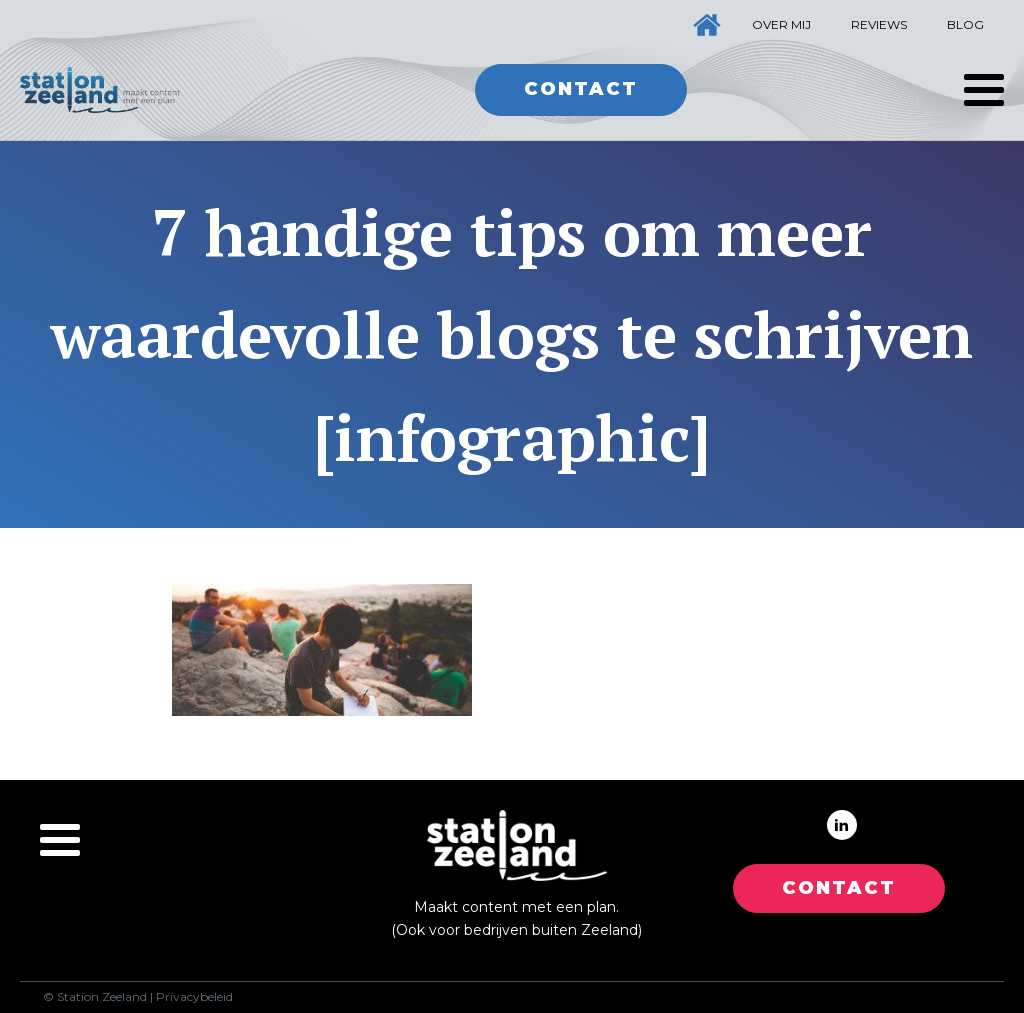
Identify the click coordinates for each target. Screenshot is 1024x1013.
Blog (965, 24)
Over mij (781, 24)
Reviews (879, 24)
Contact (581, 89)
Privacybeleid (194, 997)
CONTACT (839, 888)
